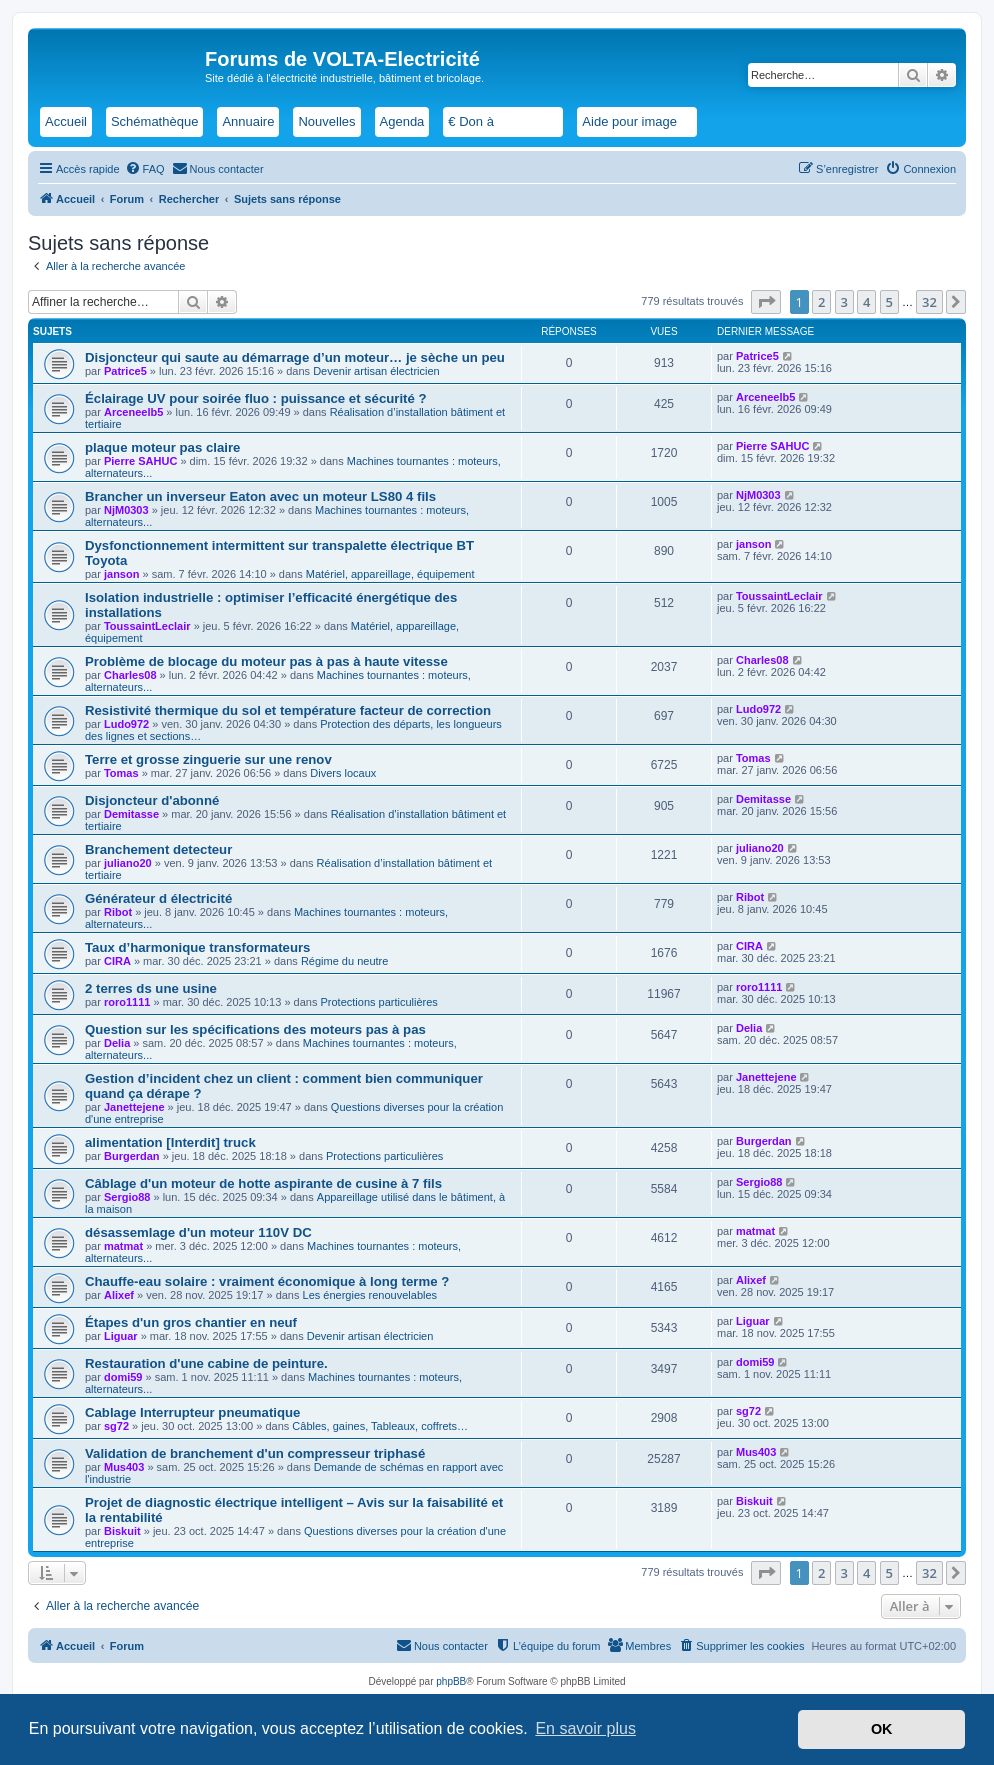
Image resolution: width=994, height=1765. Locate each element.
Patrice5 (125, 371)
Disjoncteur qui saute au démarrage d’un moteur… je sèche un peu (295, 357)
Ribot (118, 912)
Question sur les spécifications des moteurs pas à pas (255, 1029)
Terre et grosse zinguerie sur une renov (208, 759)
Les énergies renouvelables (370, 1295)
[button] (766, 302)
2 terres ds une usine (151, 988)
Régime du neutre (344, 961)
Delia (117, 1043)
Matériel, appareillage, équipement (390, 574)
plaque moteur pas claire (162, 447)
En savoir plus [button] (585, 1728)
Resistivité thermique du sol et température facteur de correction (288, 710)
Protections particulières (378, 1002)
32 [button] (929, 302)
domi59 (123, 1377)
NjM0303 (126, 510)
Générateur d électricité (158, 898)
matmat (123, 1246)
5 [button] (889, 302)
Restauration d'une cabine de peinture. (206, 1363)
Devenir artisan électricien (376, 371)
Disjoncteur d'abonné (152, 800)
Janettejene (134, 1107)
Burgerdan (132, 1156)
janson (121, 574)
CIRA (117, 961)
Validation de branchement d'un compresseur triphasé (255, 1453)
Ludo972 (126, 724)
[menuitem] (145, 169)
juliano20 (128, 863)
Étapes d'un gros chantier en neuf (191, 1322)
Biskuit (122, 1531)
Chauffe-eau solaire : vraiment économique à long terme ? (267, 1281)
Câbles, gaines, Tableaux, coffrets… (380, 1426)
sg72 (116, 1426)
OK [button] (882, 1729)
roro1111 (127, 1002)
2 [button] (821, 302)
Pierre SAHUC (140, 461)
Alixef (119, 1295)
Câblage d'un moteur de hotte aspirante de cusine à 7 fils (263, 1183)
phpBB (451, 1681)
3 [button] (844, 302)
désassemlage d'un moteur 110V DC (198, 1232)
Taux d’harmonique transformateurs (197, 947)
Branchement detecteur (158, 849)
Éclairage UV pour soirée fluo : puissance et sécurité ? (256, 398)
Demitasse (131, 814)
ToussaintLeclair (147, 626)
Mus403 (124, 1467)
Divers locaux (343, 773)
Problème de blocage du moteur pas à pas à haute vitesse (266, 661)
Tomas (121, 773)
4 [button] (866, 302)
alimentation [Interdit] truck (170, 1142)
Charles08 (130, 675)
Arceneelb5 (133, 412)
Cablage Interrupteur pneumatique (192, 1412)
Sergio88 (127, 1197)
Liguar (121, 1336)
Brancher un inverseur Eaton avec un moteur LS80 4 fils (260, 496)
